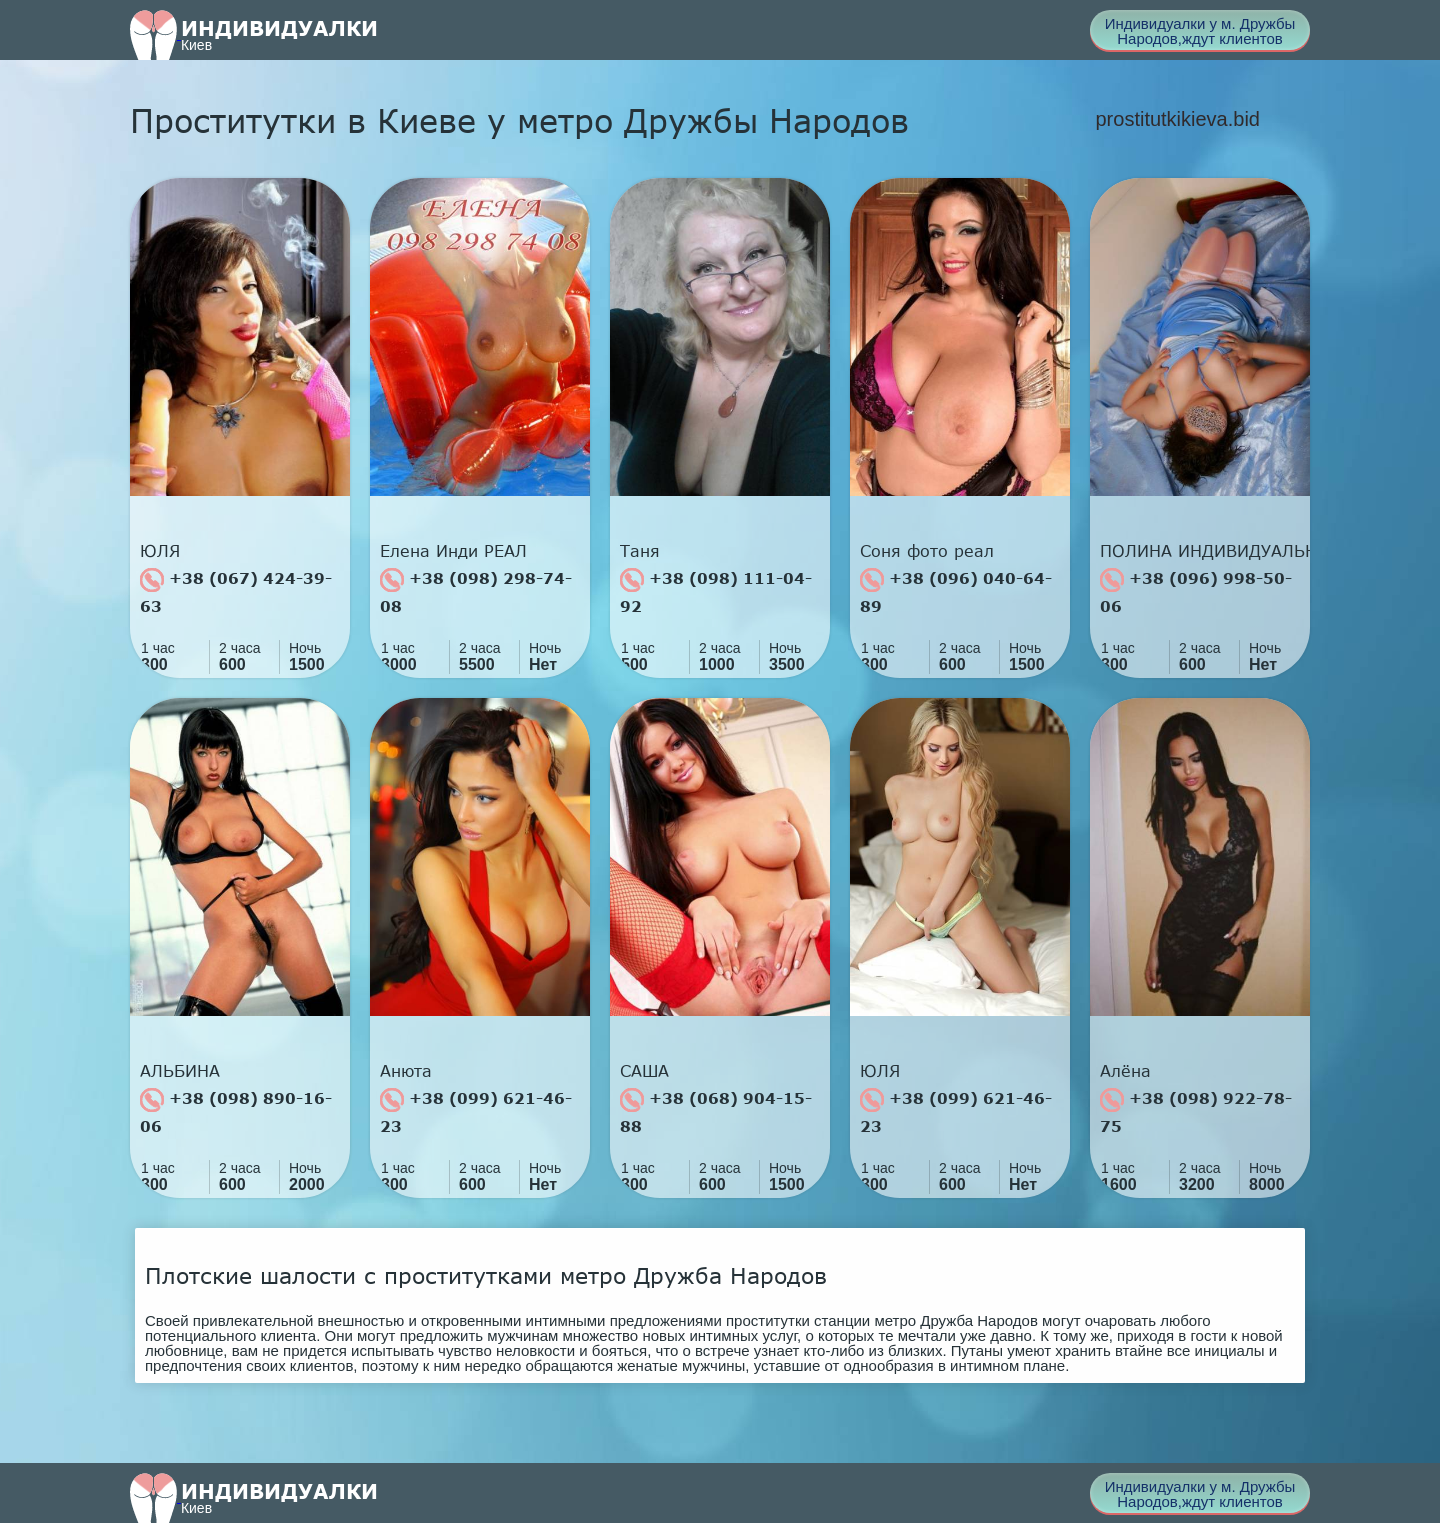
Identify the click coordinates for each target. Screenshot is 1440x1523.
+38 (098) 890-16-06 (236, 1111)
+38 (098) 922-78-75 (1196, 1111)
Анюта (406, 1071)
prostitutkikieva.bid (1177, 119)
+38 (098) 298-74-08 (476, 591)
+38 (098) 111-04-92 (716, 591)
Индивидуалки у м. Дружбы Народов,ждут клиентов (1200, 31)
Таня (640, 551)
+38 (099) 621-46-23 (476, 1111)
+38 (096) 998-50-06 (1196, 591)
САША (644, 1071)
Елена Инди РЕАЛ (453, 551)
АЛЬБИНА (180, 1071)
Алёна (1125, 1071)
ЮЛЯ (160, 551)
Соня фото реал (927, 551)
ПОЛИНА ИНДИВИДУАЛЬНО (1205, 551)
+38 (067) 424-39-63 (236, 591)
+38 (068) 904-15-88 (716, 1111)
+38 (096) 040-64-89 (956, 591)
